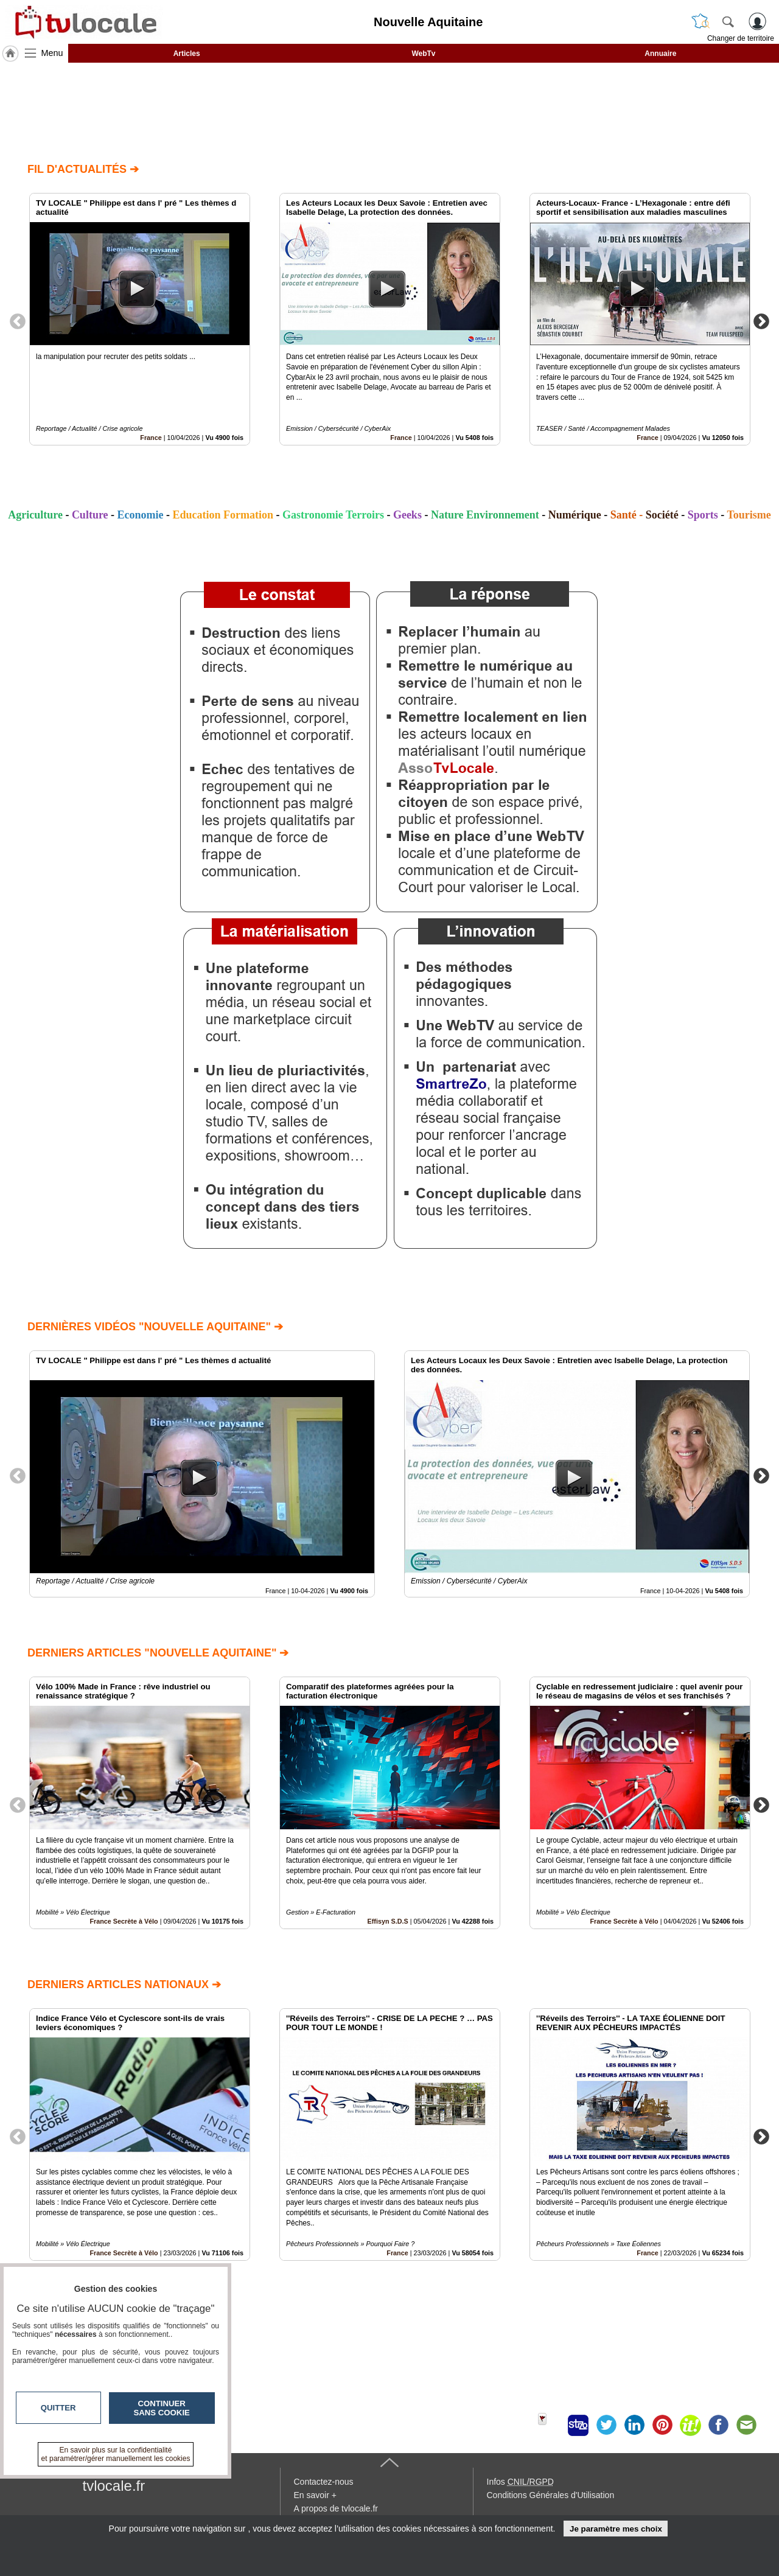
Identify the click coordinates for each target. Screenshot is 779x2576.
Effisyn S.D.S (388, 1921)
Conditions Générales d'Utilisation (551, 2495)
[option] (139, 319)
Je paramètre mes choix (616, 2528)
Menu (52, 53)
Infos (520, 2482)
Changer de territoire (740, 38)
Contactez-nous (324, 2482)
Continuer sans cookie (162, 2408)
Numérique (574, 515)
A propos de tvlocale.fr (336, 2508)
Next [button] (761, 320)
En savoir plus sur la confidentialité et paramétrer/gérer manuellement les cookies (115, 2454)
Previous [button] (18, 320)
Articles (186, 53)
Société (662, 515)
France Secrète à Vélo (123, 1921)
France (150, 437)
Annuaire (660, 53)
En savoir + (315, 2495)
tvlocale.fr (114, 2485)
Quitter (58, 2407)
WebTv (423, 53)
